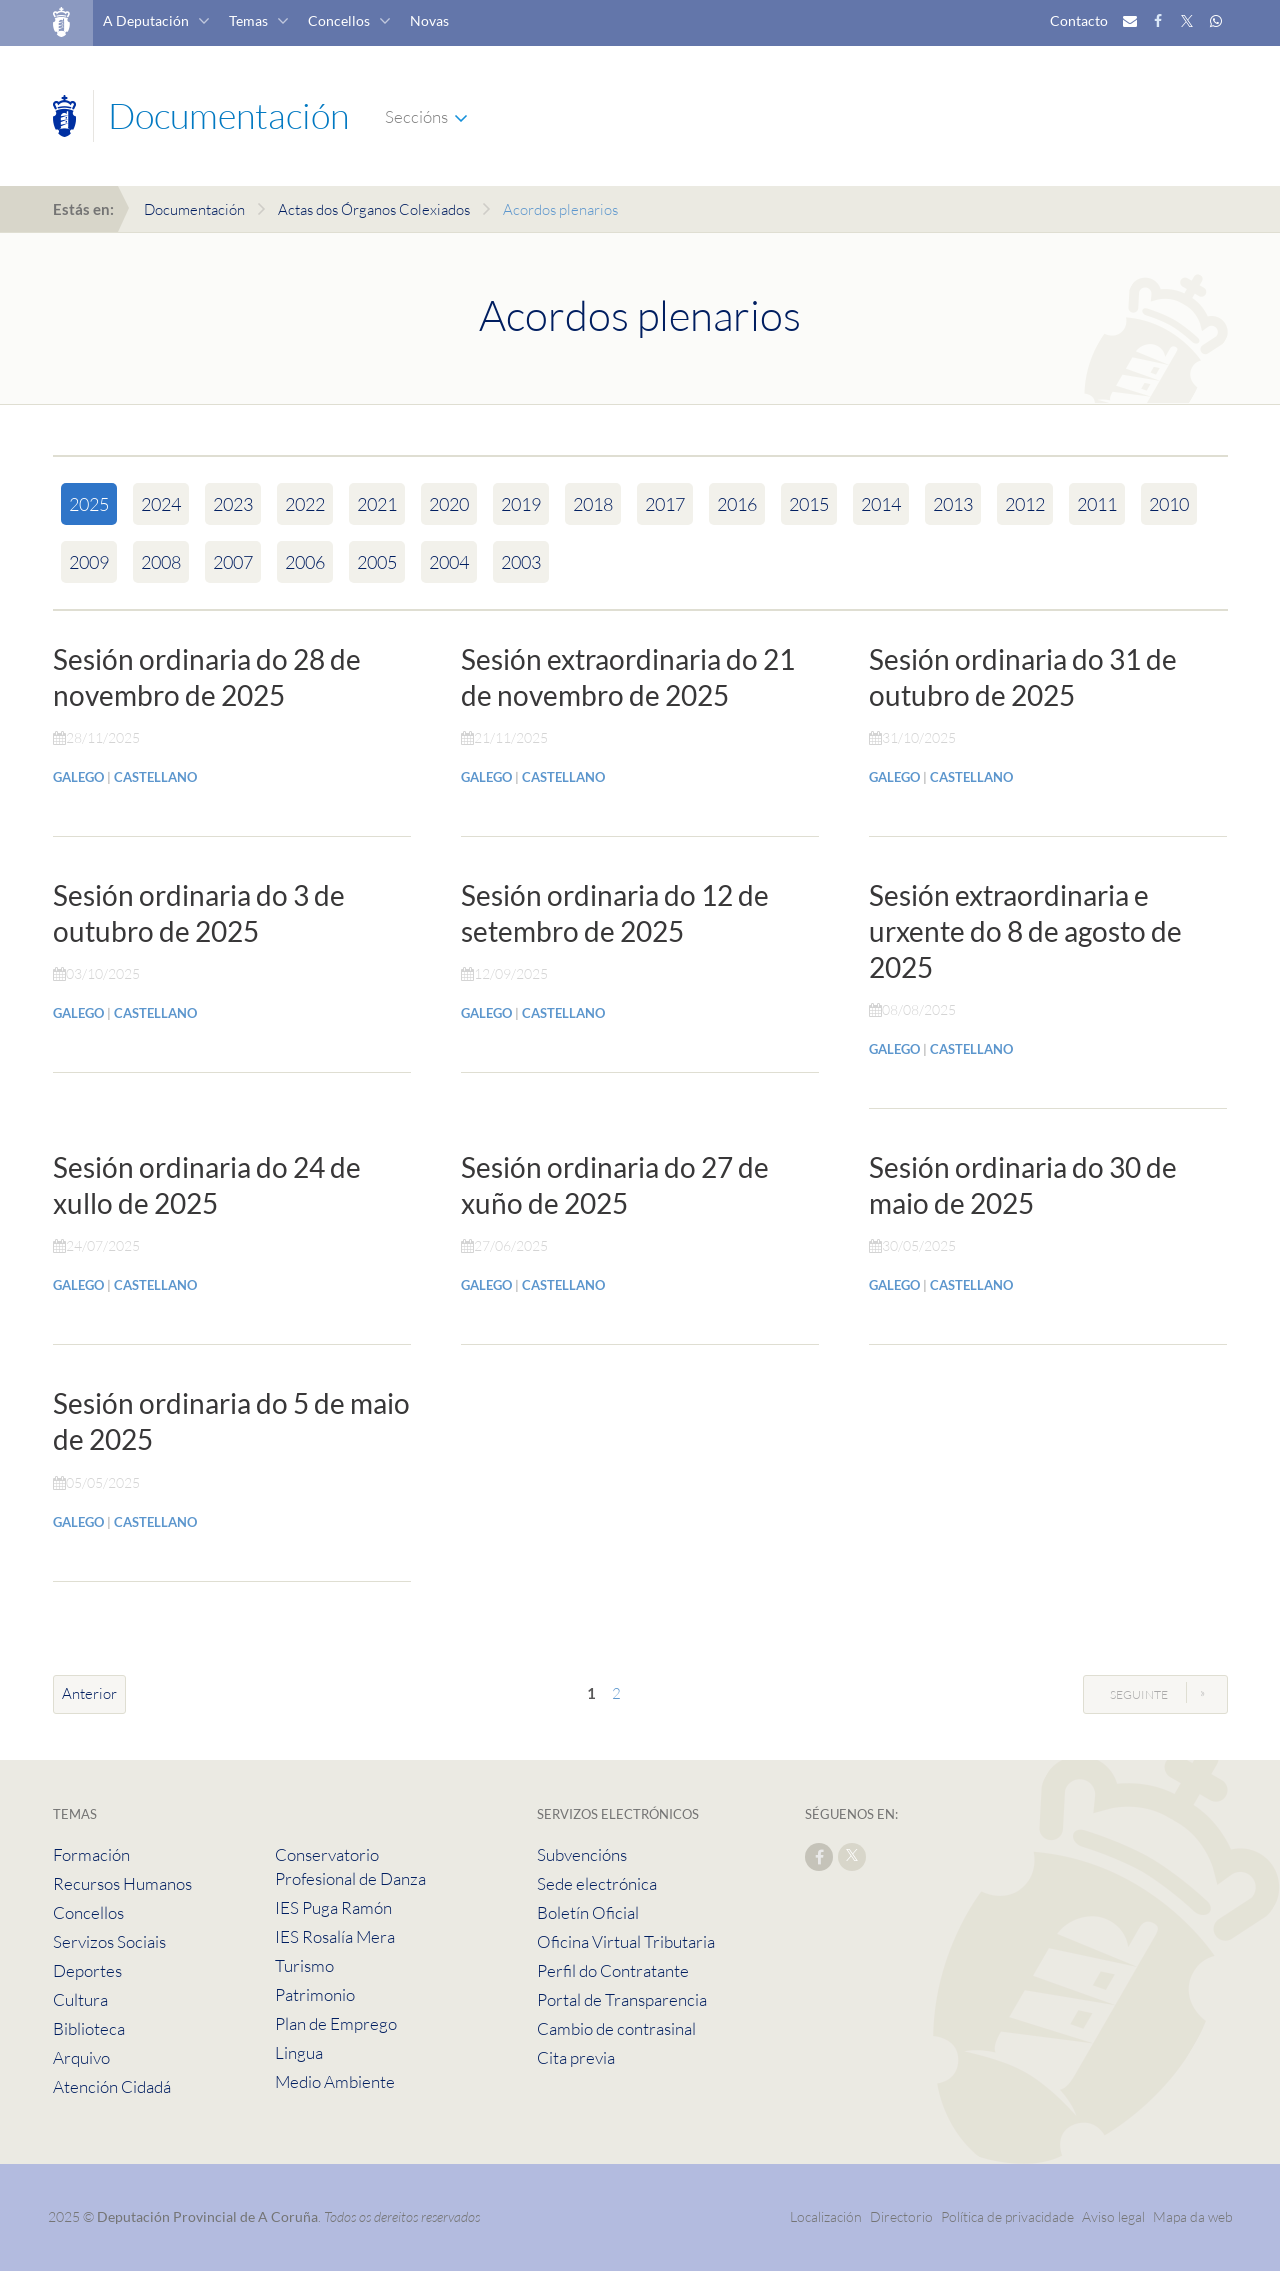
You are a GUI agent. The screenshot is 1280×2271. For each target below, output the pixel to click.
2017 (665, 504)
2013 (953, 504)
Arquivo (81, 2057)
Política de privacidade (1009, 2216)
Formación (91, 1854)
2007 (233, 562)
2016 (737, 504)
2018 (593, 504)
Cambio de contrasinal (616, 2028)
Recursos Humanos (122, 1883)
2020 (449, 504)
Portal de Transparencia (622, 1999)
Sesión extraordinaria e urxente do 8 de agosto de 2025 (1025, 931)
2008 (161, 562)
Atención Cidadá (112, 2086)
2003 (521, 562)
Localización (826, 2216)
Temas (248, 20)
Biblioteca (89, 2028)
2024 (161, 504)
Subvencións (582, 1854)
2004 (449, 562)
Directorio (901, 2216)
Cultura (80, 1999)
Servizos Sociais (109, 1941)
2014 (881, 504)
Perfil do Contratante (613, 1970)
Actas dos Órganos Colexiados (374, 209)
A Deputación (146, 20)
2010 (1169, 504)
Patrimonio (315, 1994)
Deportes (87, 1970)
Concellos (339, 20)
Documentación (194, 209)
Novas (429, 20)
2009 (89, 562)
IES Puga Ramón (333, 1907)
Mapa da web (1193, 2216)
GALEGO (78, 777)
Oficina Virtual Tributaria (626, 1941)
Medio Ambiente (335, 2081)
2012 (1025, 504)
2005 (377, 562)
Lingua (299, 2052)
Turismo (304, 1965)
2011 (1097, 504)
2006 (305, 562)
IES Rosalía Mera (335, 1936)
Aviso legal (1113, 2216)
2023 (233, 504)
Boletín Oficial (588, 1912)
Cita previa (576, 2057)
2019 (521, 504)
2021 (377, 504)
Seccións (416, 116)
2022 (305, 504)
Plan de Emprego (336, 2023)
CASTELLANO (155, 777)
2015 (809, 504)
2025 (89, 504)
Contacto (1079, 20)
